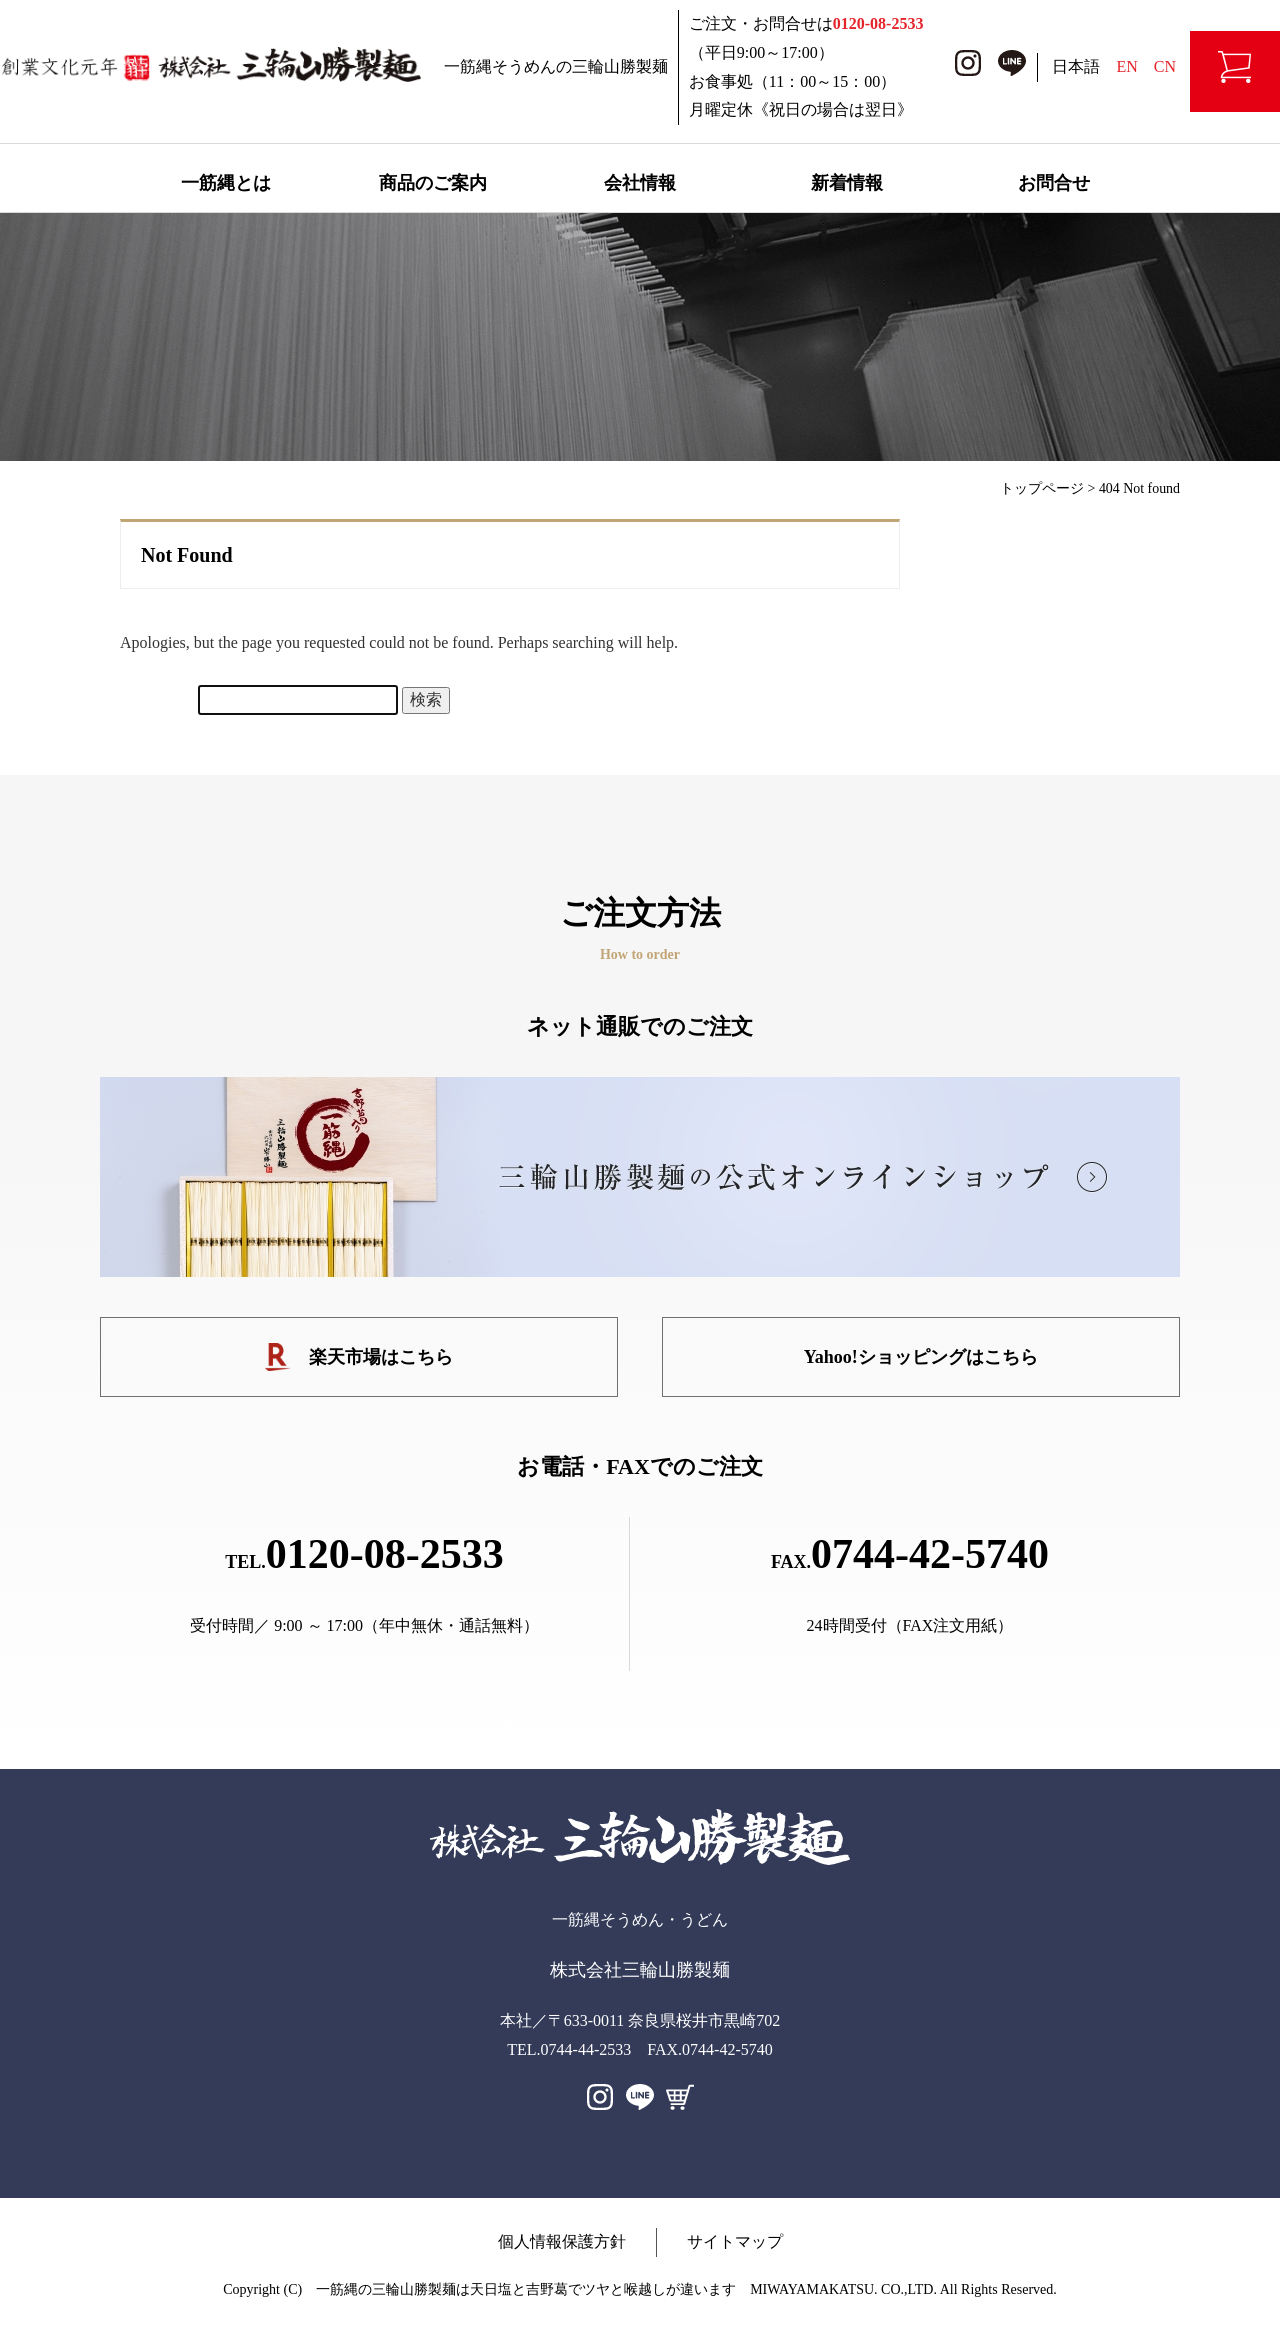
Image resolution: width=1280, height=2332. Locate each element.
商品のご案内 (433, 183)
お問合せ (1054, 183)
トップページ (1042, 488)
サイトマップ (735, 2241)
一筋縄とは (226, 183)
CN (1165, 66)
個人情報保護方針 (562, 2241)
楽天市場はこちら (359, 1357)
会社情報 (640, 183)
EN (1126, 66)
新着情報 (847, 183)
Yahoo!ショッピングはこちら (921, 1357)
